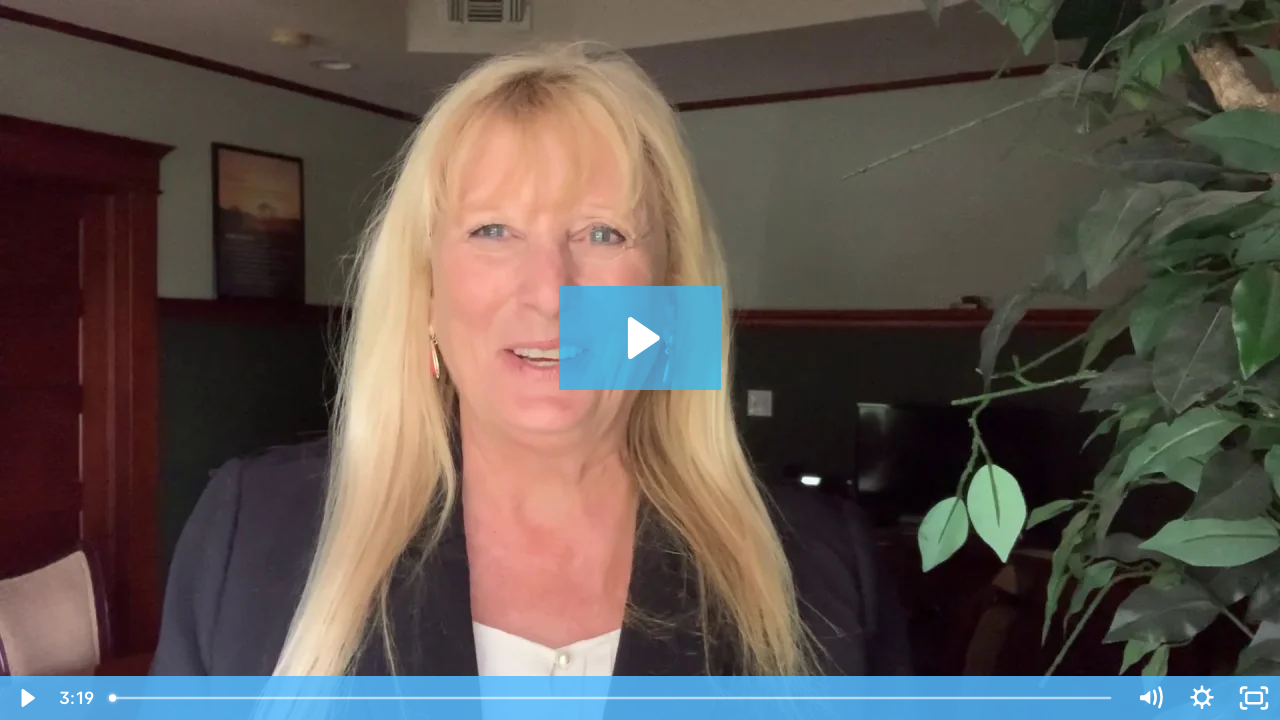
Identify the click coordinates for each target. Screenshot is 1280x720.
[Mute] (1150, 698)
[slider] (612, 698)
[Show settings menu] (1202, 698)
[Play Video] (26, 698)
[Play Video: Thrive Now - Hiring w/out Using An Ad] (640, 338)
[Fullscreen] (1254, 698)
